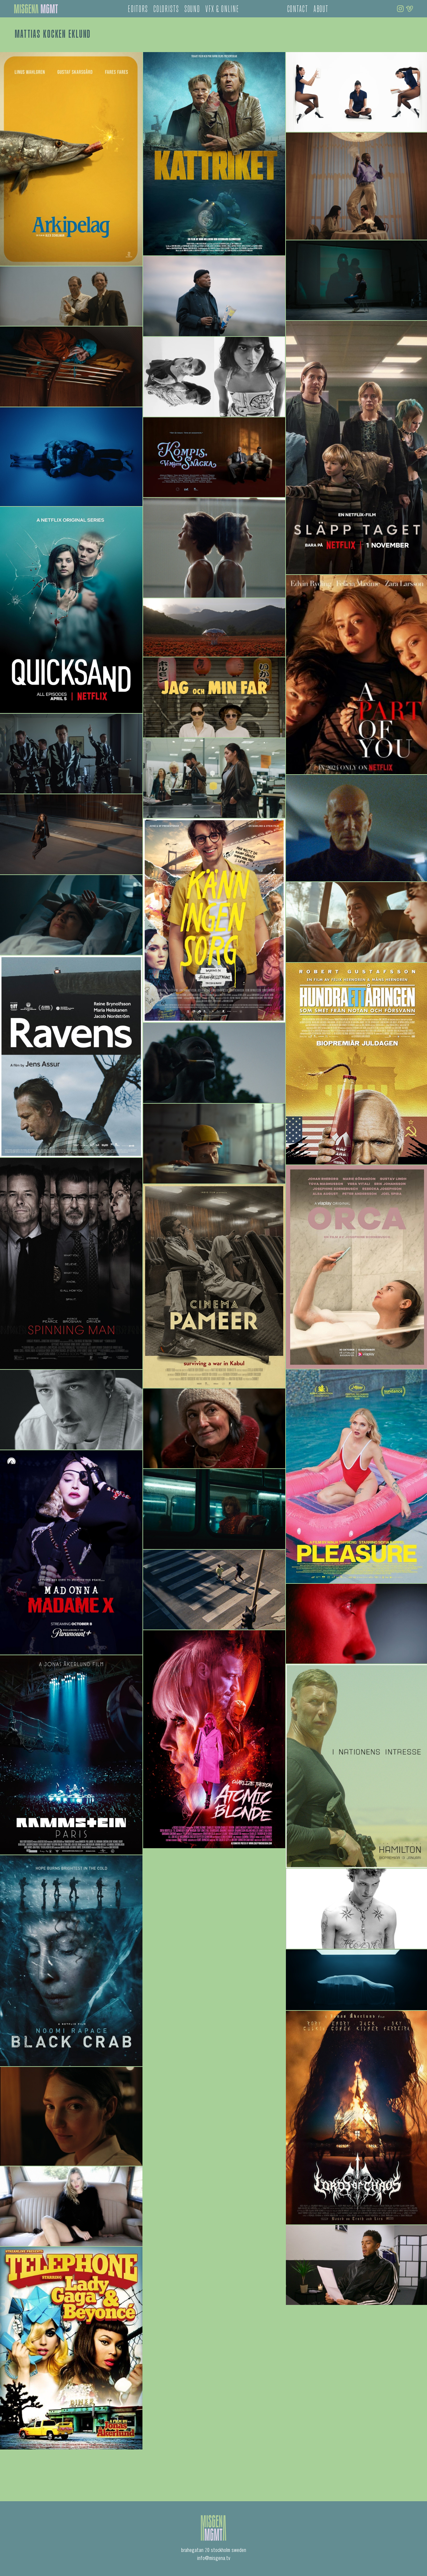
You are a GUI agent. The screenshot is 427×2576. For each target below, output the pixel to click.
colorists (166, 10)
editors (138, 10)
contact (297, 10)
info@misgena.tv (213, 2558)
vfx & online (222, 10)
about (321, 10)
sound (192, 10)
